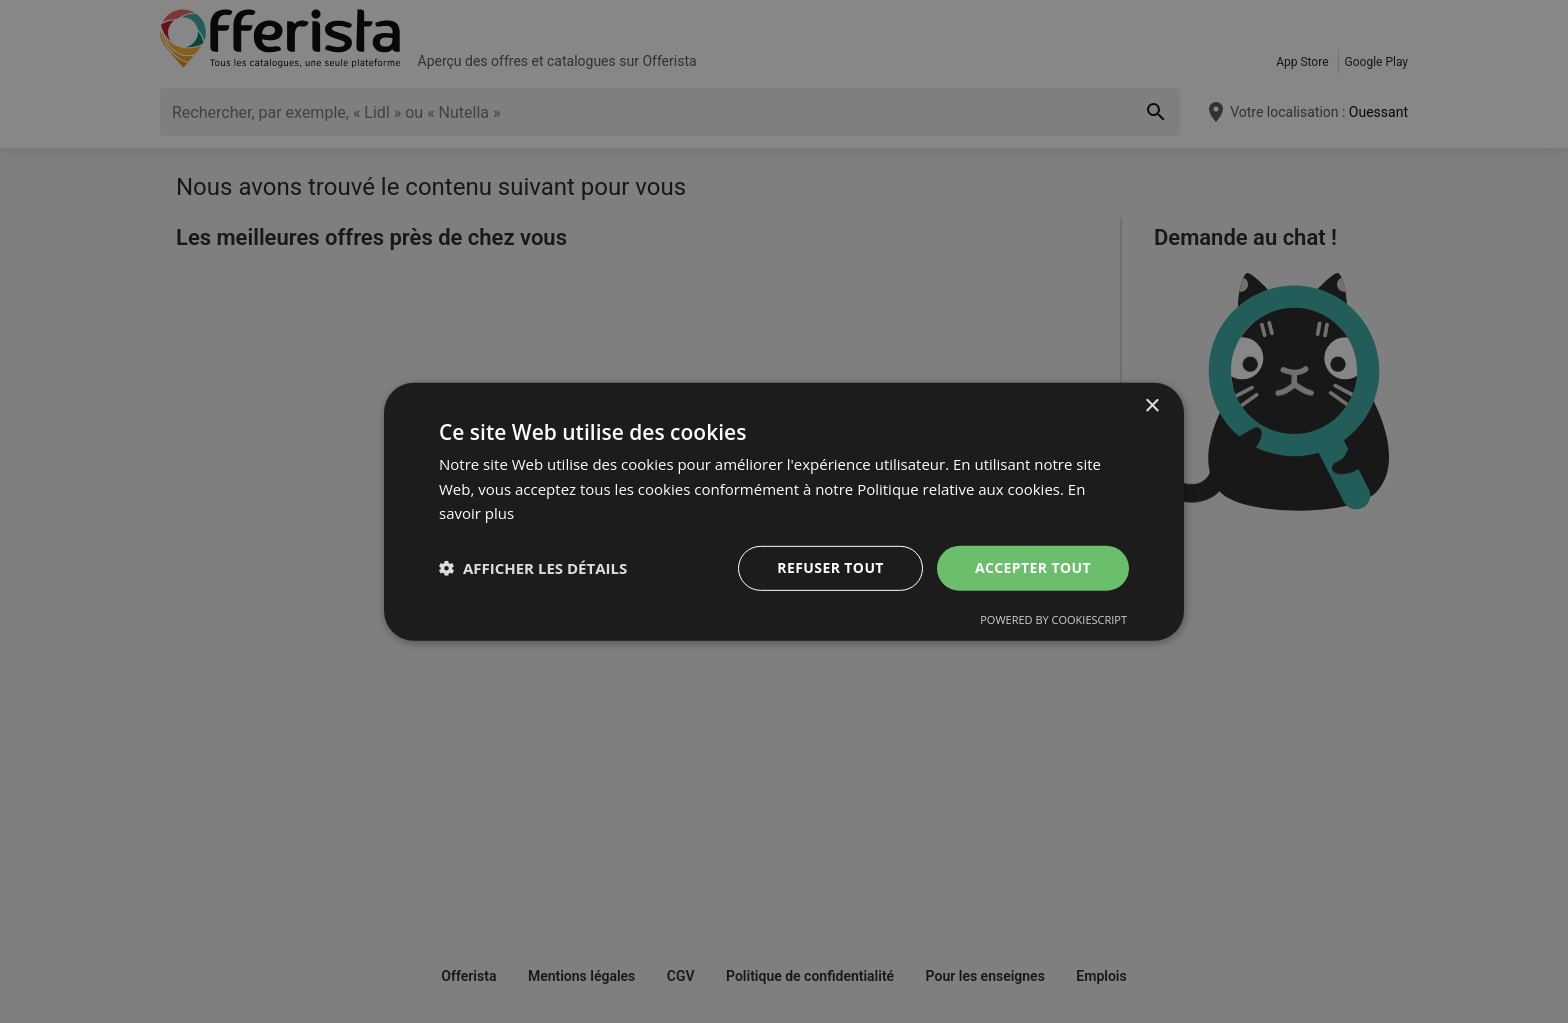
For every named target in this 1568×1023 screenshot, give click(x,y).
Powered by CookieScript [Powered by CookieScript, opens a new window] (1053, 619)
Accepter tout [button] (1033, 567)
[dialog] (784, 511)
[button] (533, 568)
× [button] (1151, 405)
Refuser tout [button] (830, 567)
